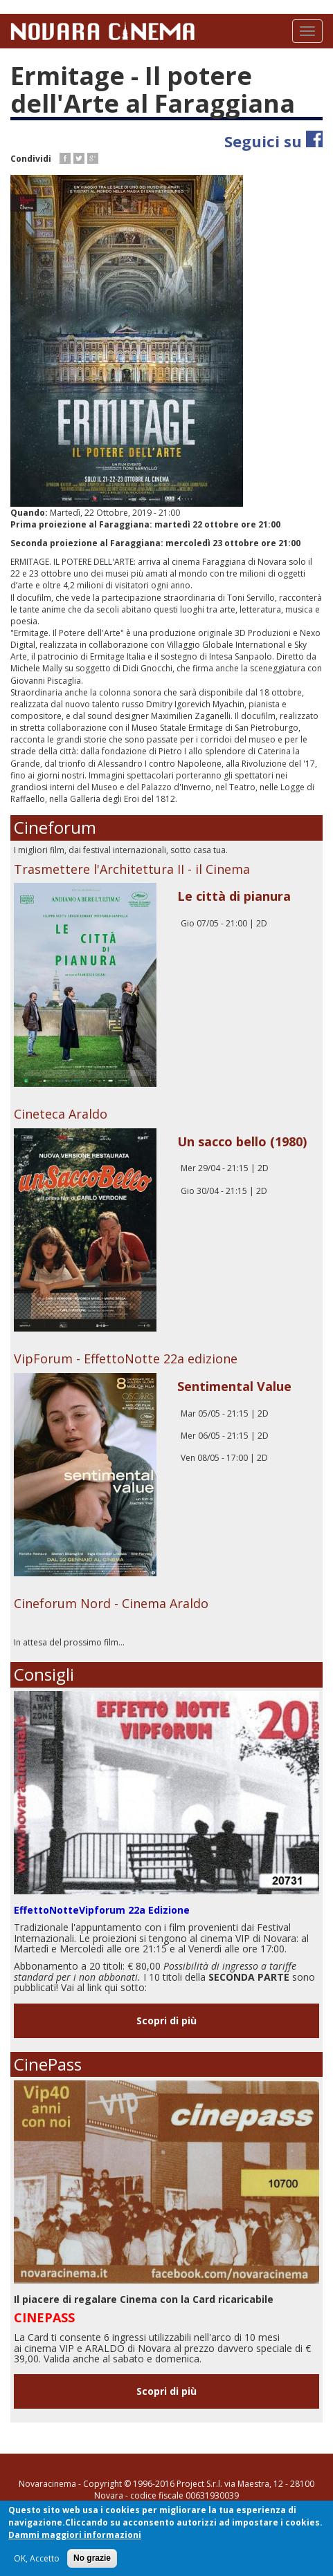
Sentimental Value (234, 1386)
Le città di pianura (234, 896)
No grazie (92, 2559)
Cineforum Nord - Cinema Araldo (111, 1603)
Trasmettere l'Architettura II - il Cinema (132, 869)
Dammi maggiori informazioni (74, 2535)
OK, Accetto (37, 2559)
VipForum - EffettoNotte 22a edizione (125, 1358)
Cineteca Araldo (60, 1113)
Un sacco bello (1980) (242, 1141)
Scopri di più (166, 2020)
